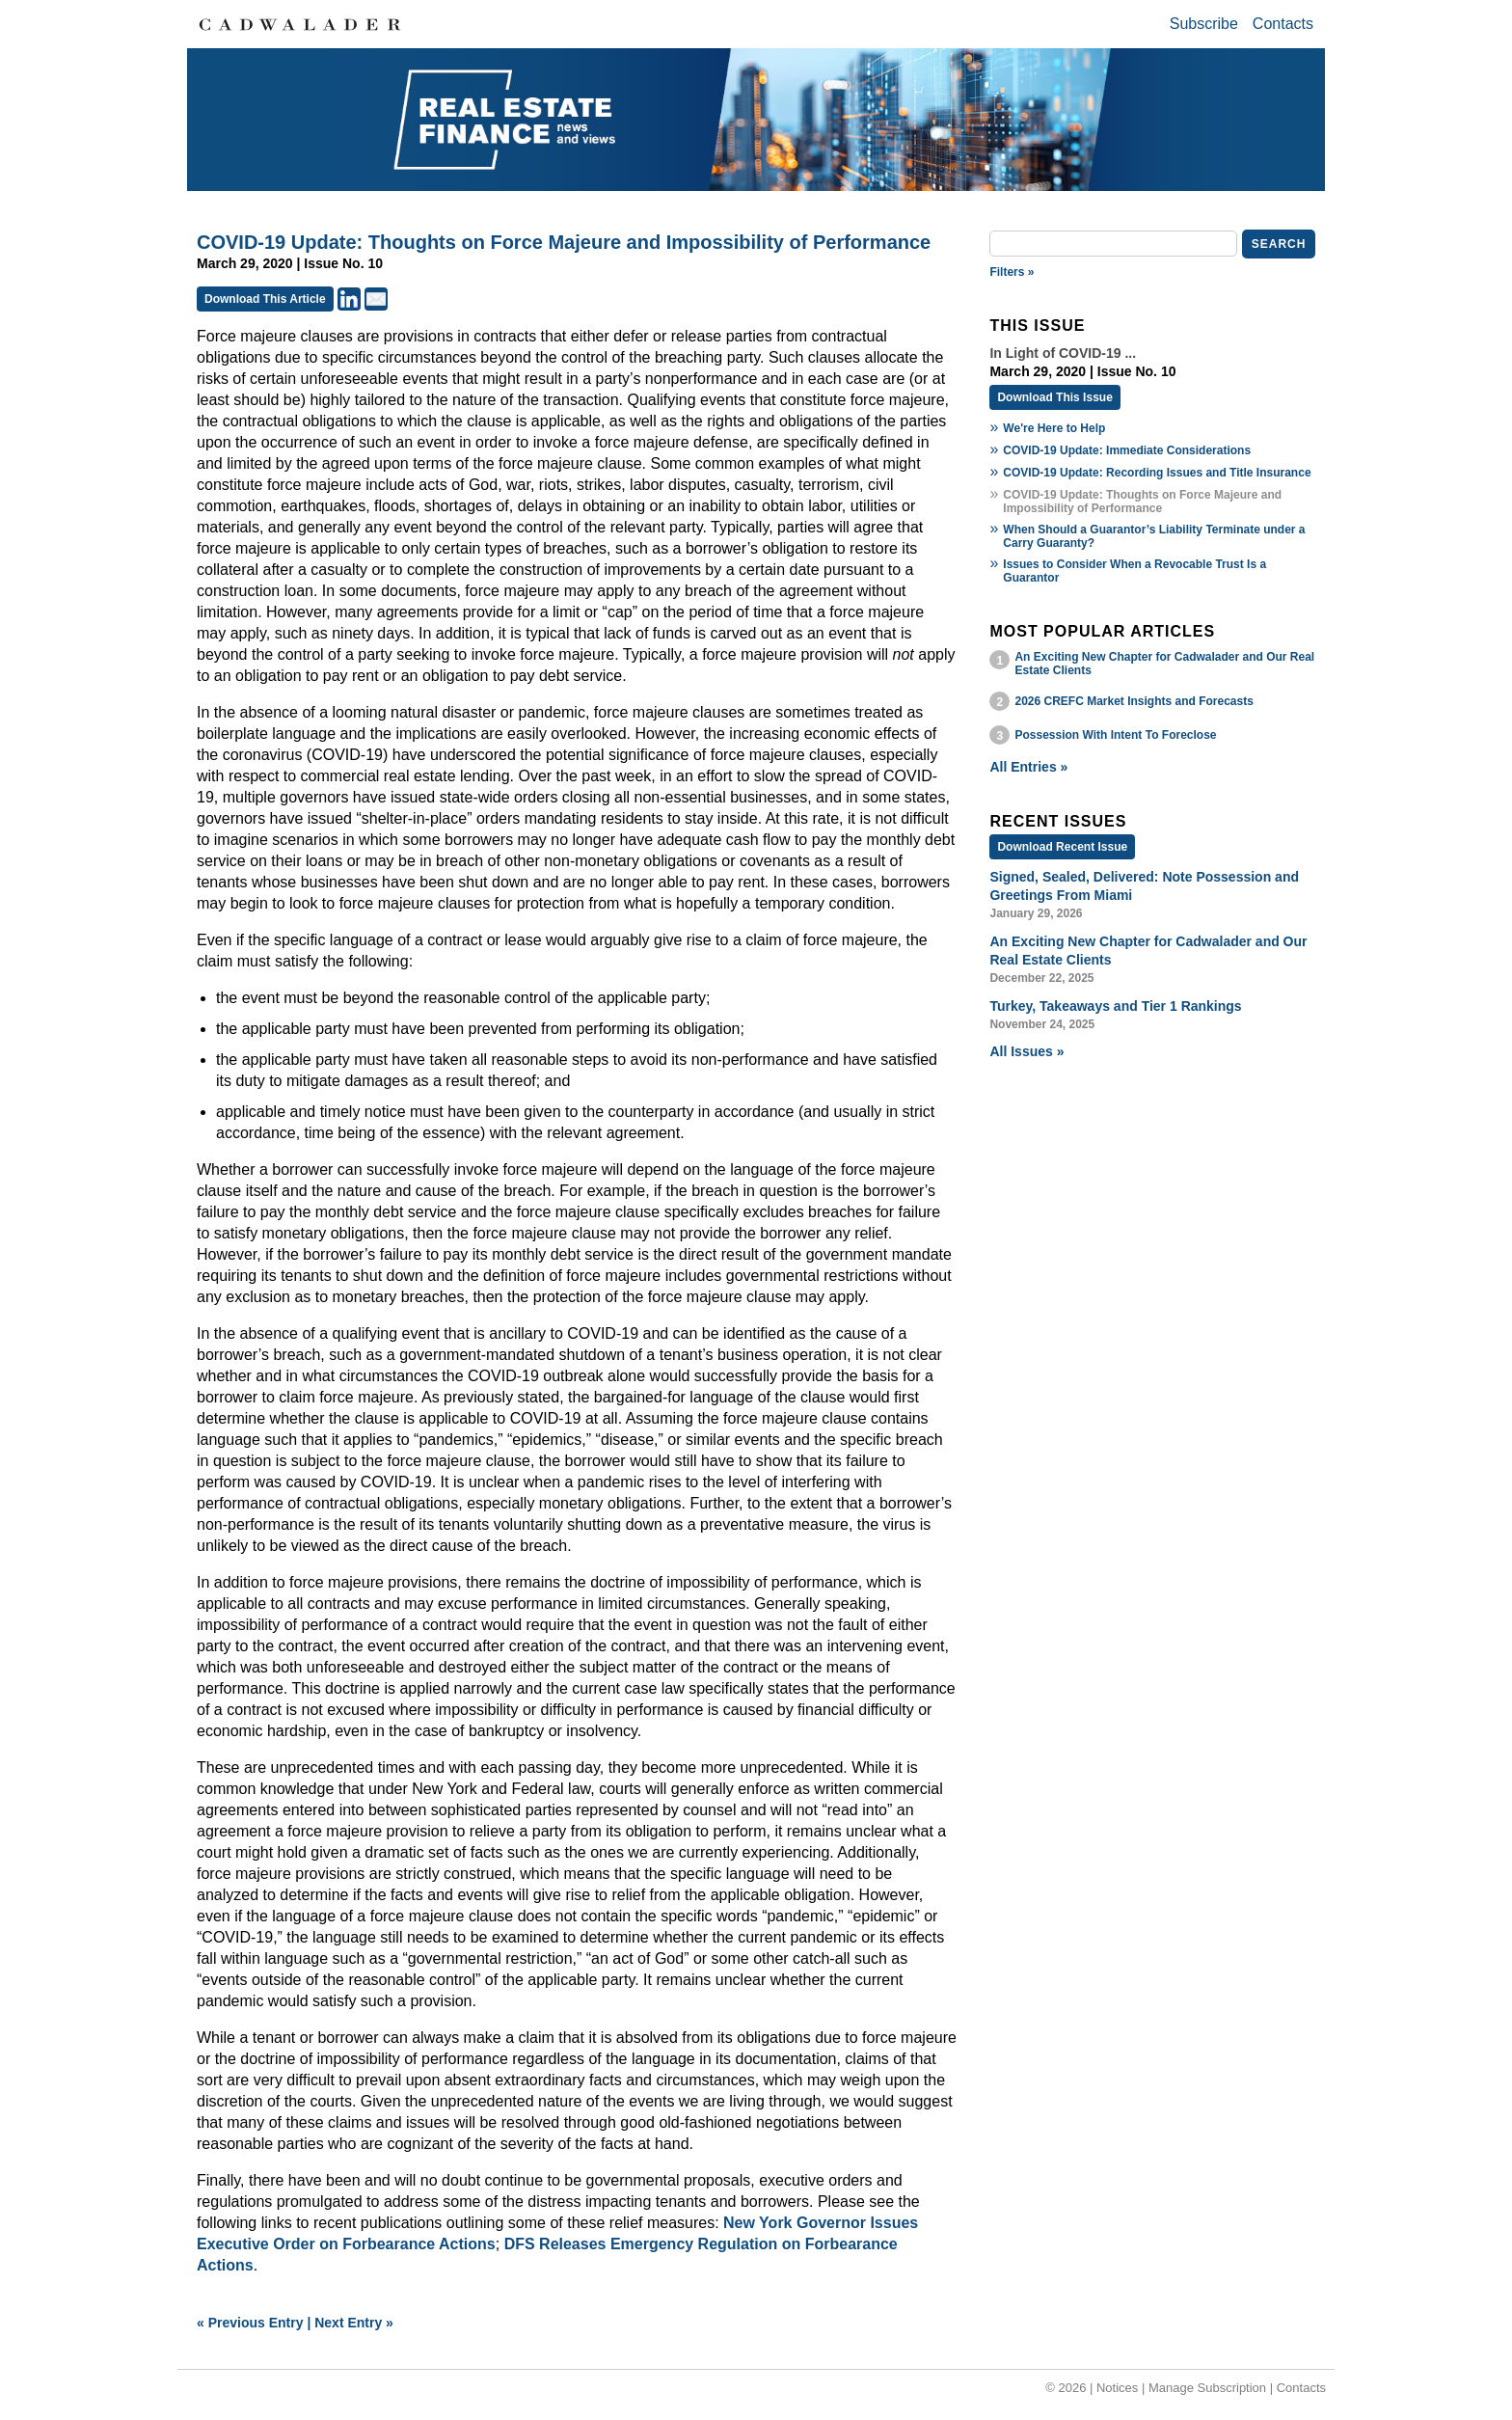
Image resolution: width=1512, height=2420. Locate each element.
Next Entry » (353, 2322)
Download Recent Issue (1062, 847)
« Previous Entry (250, 2322)
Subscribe (1204, 23)
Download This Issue (1054, 397)
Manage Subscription (1207, 2387)
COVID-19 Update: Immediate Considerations (1127, 450)
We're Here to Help (1054, 428)
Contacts (1283, 23)
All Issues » (1026, 1051)
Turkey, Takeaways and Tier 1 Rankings (1115, 1006)
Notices (1117, 2387)
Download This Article (265, 299)
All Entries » (1028, 767)
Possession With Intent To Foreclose (1115, 735)
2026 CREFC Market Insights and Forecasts (1133, 701)
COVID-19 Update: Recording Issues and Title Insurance (1156, 472)
